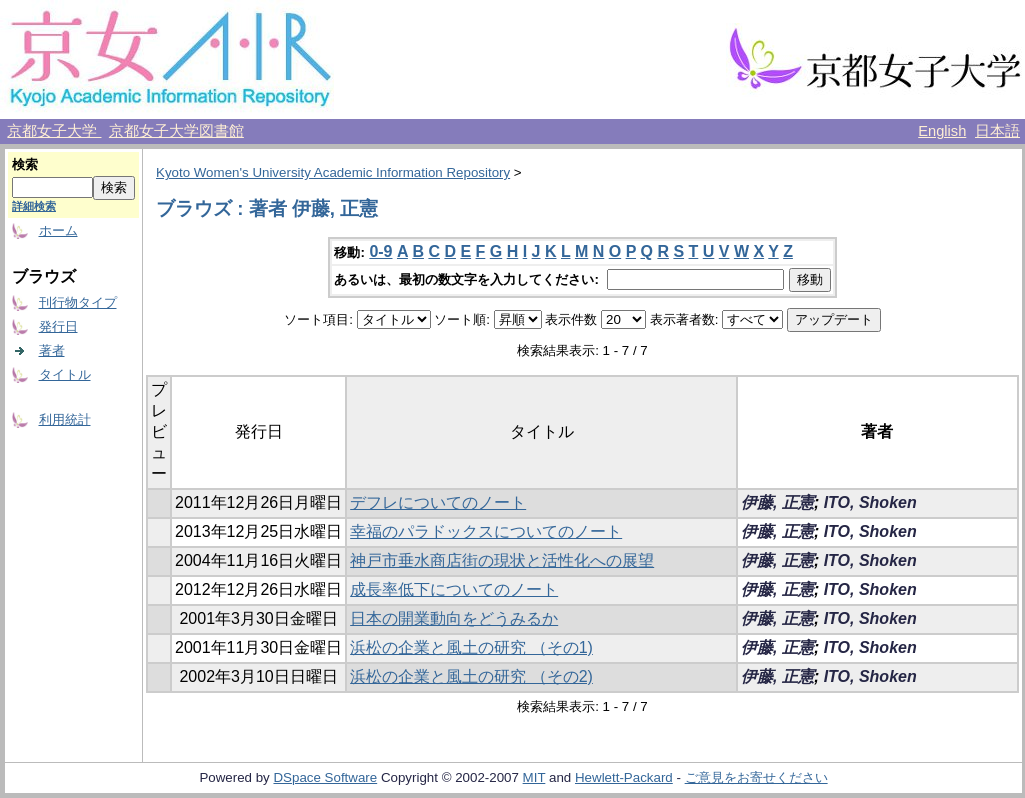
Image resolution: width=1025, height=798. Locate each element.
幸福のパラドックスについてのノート (486, 531)
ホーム (58, 230)
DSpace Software (325, 777)
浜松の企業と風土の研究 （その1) (471, 647)
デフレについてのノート (438, 502)
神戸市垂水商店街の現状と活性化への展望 (502, 560)
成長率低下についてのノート (454, 589)
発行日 (58, 326)
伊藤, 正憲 (777, 502)
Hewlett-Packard (624, 777)
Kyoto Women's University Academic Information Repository (333, 172)
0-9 (380, 251)
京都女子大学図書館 (176, 131)
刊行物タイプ (78, 302)
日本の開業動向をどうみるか (454, 618)
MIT (534, 777)
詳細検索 (34, 206)
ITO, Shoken (870, 502)
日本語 (997, 131)
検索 (25, 164)
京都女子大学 (54, 131)
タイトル (65, 374)
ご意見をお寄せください (756, 777)
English (942, 131)
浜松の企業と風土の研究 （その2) (471, 676)
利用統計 (65, 419)
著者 (52, 350)
